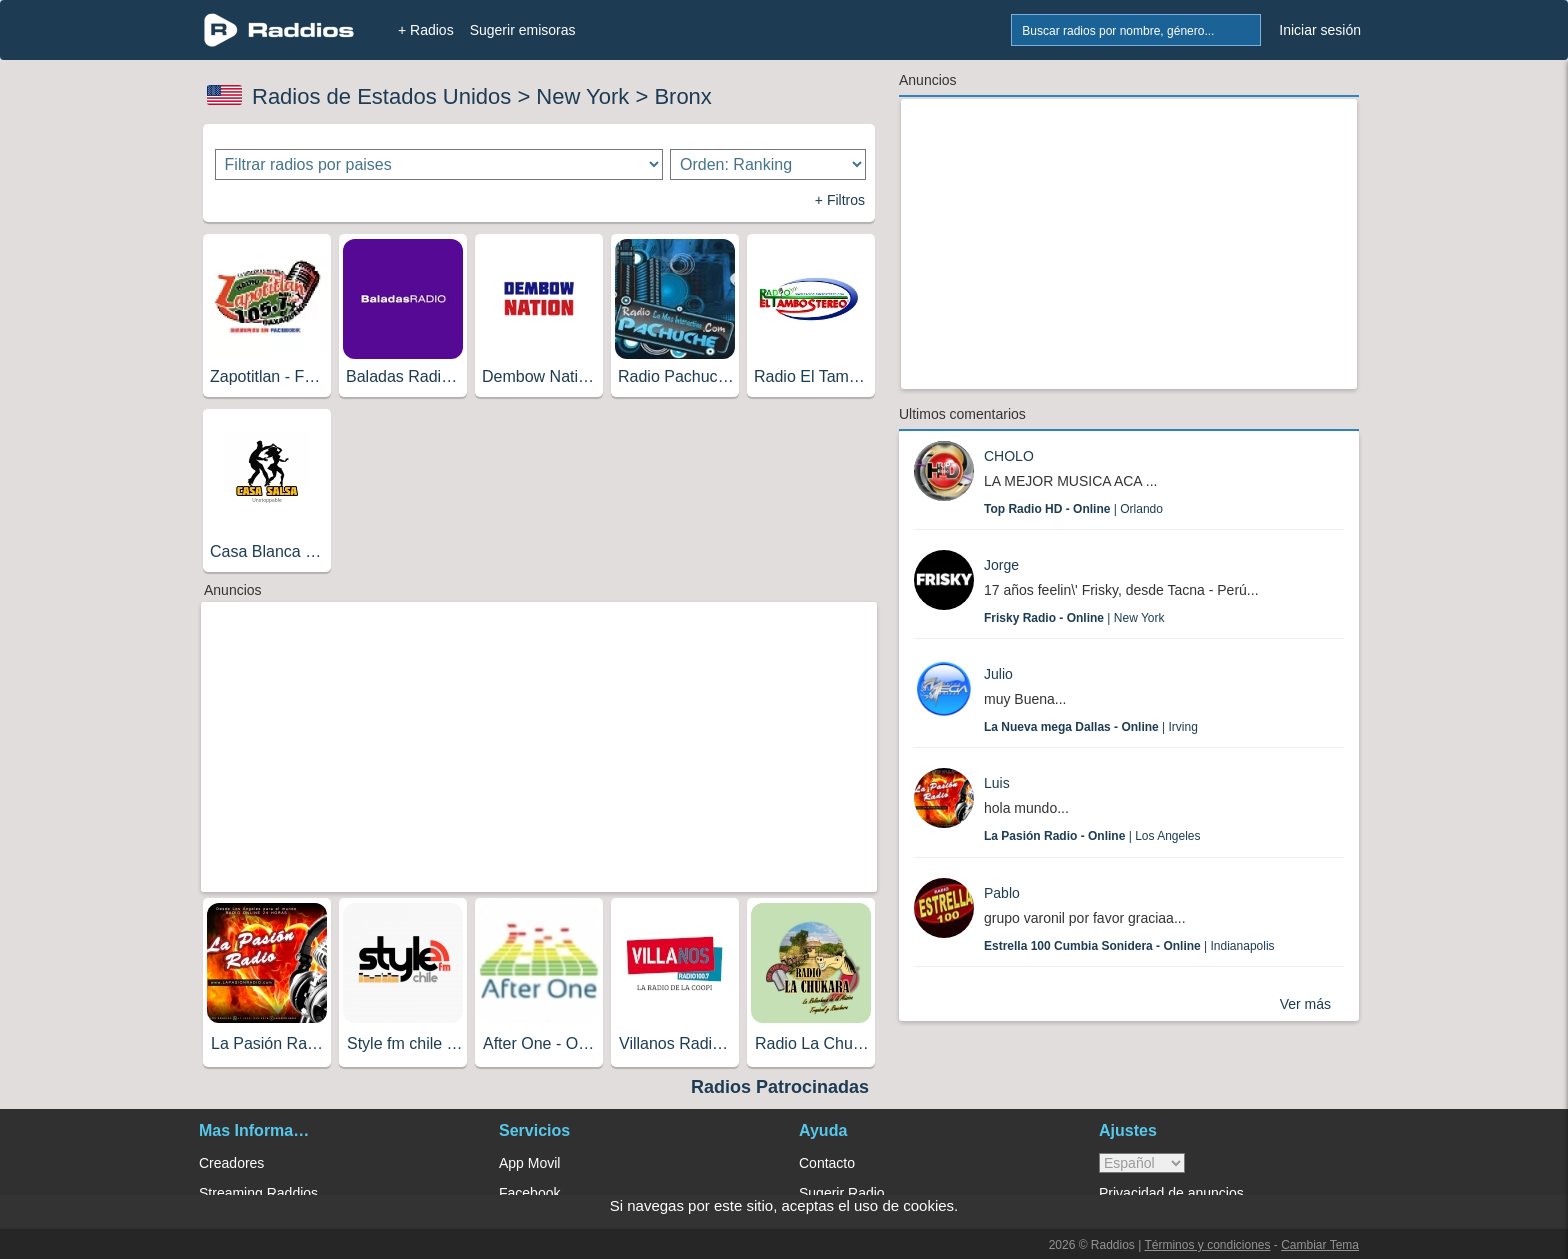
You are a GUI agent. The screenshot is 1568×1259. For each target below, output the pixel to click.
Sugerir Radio (842, 1193)
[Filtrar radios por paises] (439, 164)
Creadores (231, 1163)
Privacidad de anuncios (1171, 1193)
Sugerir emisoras (523, 30)
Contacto (827, 1163)
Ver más (1305, 1004)
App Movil (529, 1163)
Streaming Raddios (258, 1193)
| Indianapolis (1129, 946)
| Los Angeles (1092, 836)
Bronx (682, 96)
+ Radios (426, 30)
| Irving (1091, 727)
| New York (1074, 618)
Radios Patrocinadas (780, 1087)
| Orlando (1073, 509)
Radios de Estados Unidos (381, 96)
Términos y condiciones (1207, 1245)
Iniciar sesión (1320, 30)
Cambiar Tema (1320, 1245)
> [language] (1142, 1163)
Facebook (529, 1193)
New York (582, 96)
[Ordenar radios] (768, 164)
